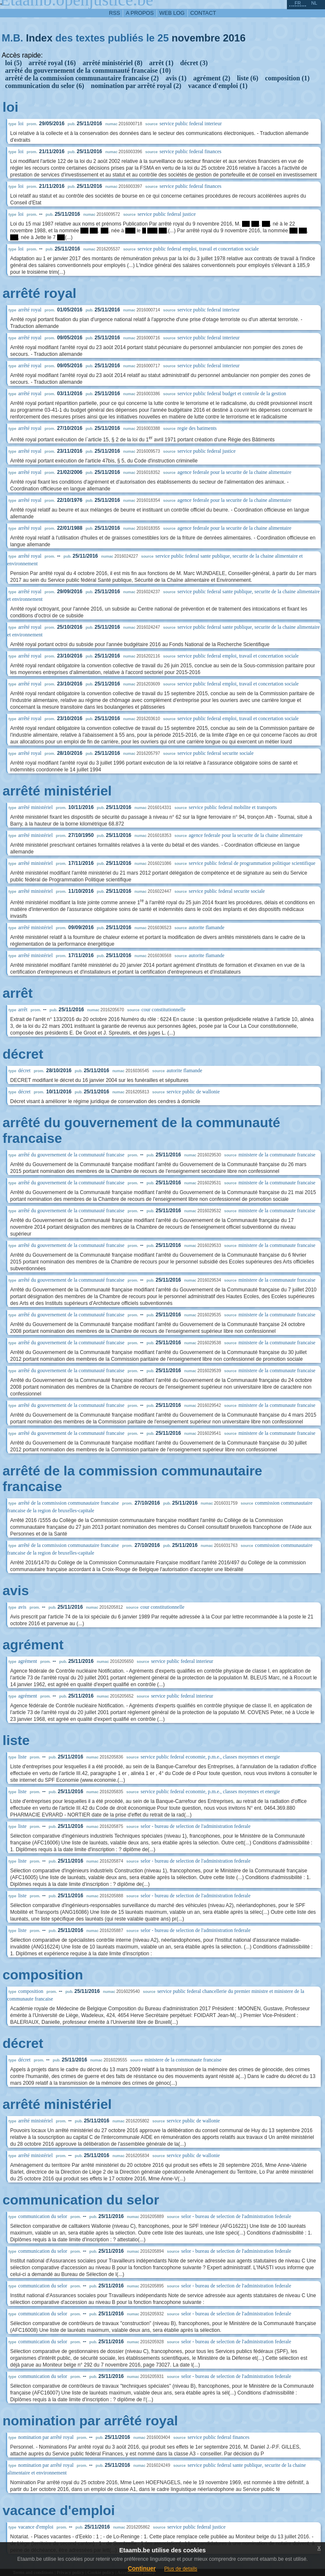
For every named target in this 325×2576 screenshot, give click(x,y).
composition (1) (287, 78)
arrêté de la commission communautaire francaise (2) (82, 78)
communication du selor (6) (44, 85)
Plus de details (180, 2569)
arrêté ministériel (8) (112, 62)
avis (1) (175, 78)
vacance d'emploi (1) (217, 85)
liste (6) (247, 78)
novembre (195, 38)
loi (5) (13, 62)
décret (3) (194, 62)
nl (314, 3)
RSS (114, 13)
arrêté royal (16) (52, 62)
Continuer (142, 2568)
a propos (140, 13)
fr (298, 3)
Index (39, 38)
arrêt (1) (161, 62)
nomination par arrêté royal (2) (136, 85)
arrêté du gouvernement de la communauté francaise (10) (88, 70)
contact (203, 13)
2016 (234, 38)
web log (172, 13)
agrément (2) (212, 78)
